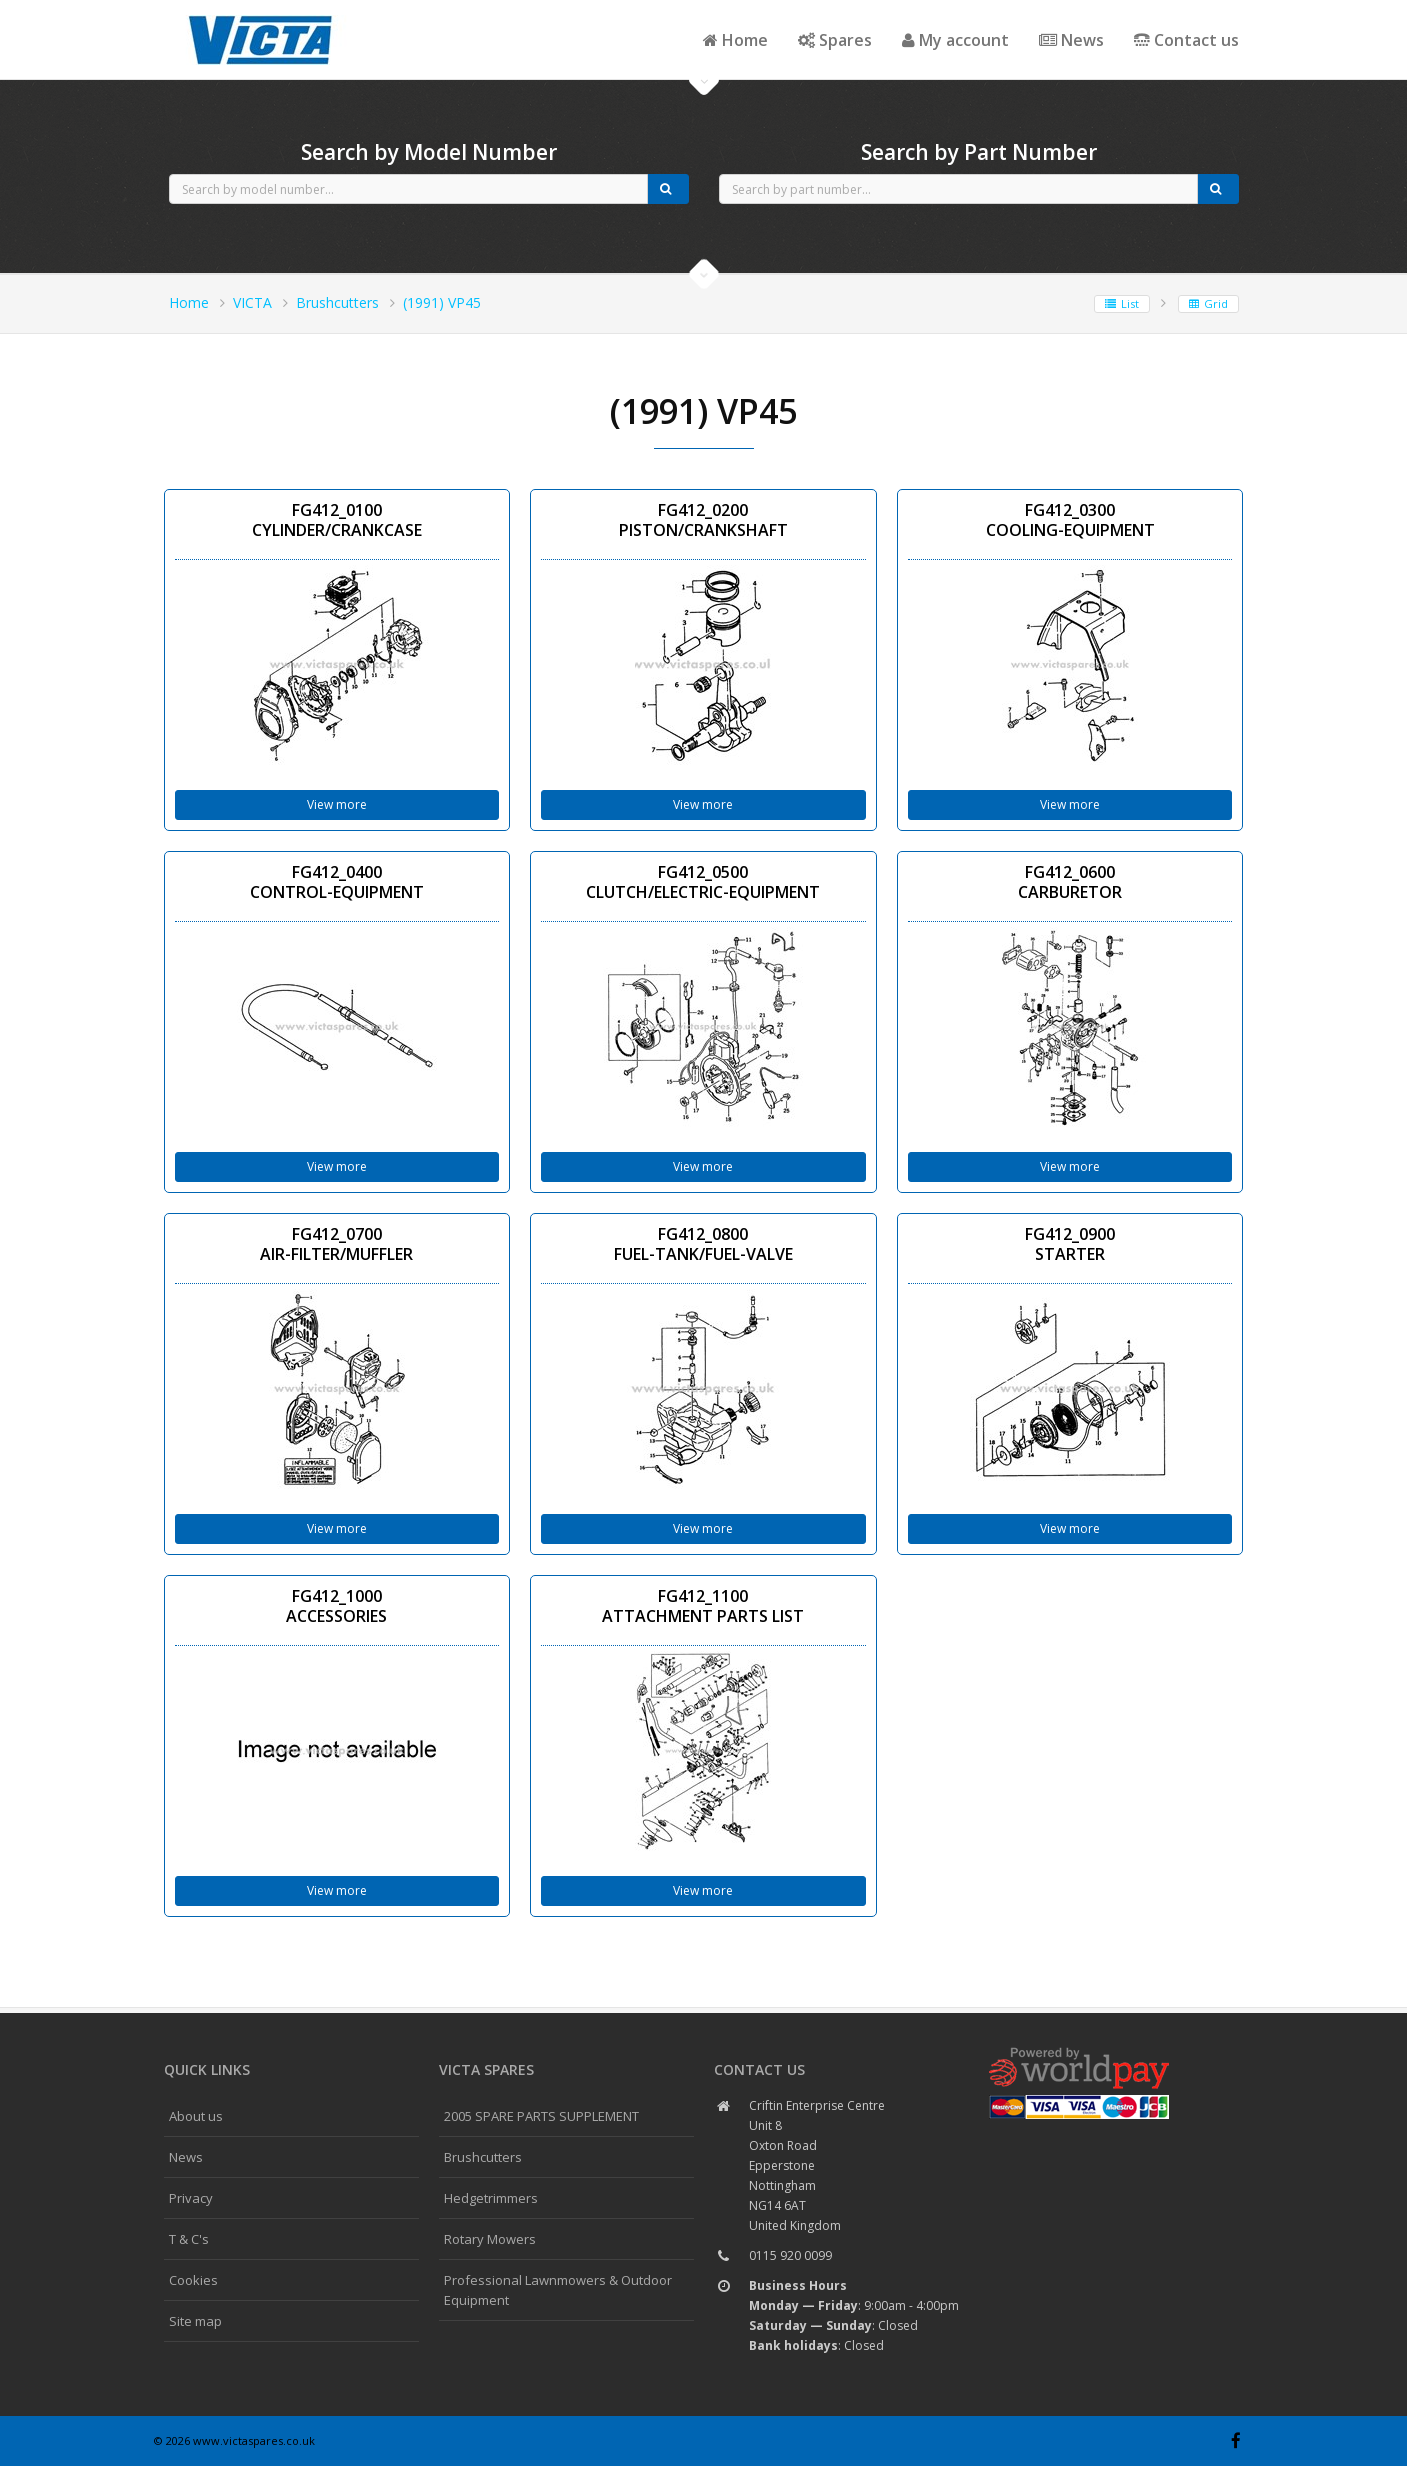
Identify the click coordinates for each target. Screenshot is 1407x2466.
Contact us (1186, 40)
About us (196, 2116)
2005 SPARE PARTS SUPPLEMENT (541, 2116)
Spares (835, 40)
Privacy (191, 2198)
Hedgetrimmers (491, 2198)
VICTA (252, 302)
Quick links (207, 2069)
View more (337, 804)
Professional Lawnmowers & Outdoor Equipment (558, 2290)
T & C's (189, 2239)
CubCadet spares (264, 16)
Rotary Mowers (490, 2239)
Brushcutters (337, 302)
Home (735, 40)
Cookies (193, 2280)
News (1071, 40)
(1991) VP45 (442, 302)
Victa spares (486, 2069)
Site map (195, 2321)
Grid (1208, 303)
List (1122, 303)
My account (955, 40)
